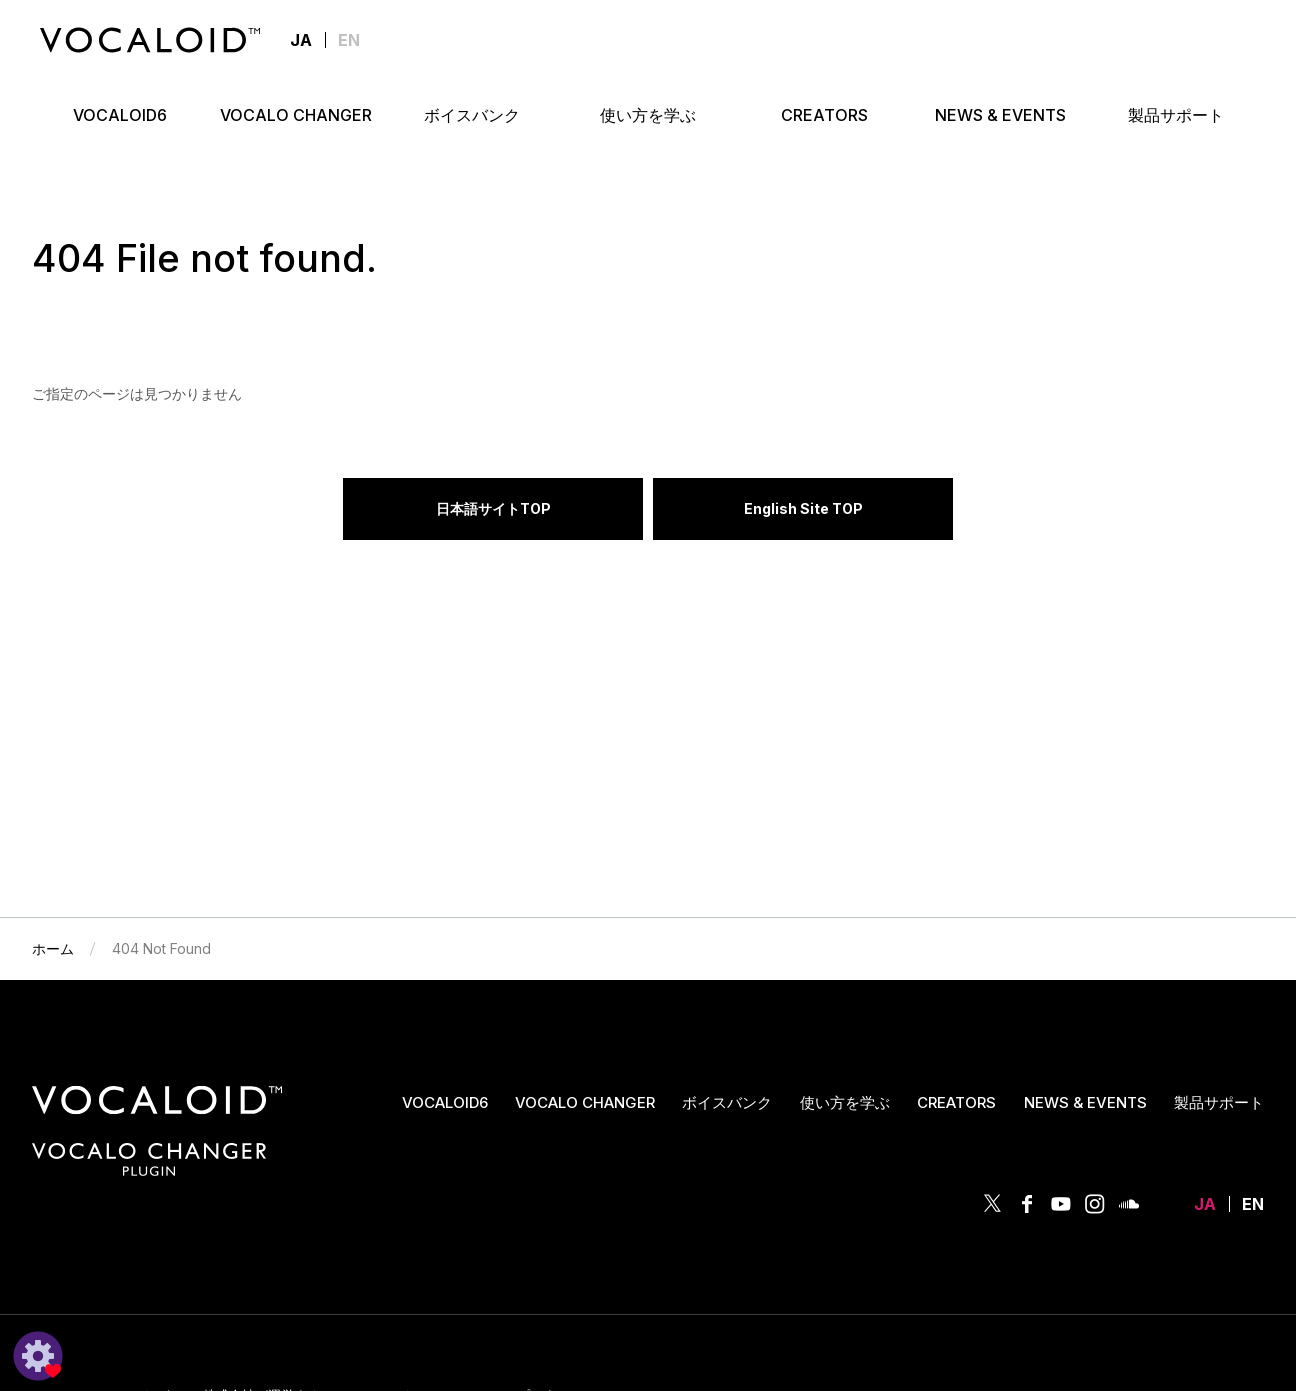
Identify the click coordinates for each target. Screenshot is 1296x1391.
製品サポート (1219, 1102)
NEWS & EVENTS (1085, 1102)
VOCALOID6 (445, 1102)
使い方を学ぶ (845, 1102)
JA (1205, 1204)
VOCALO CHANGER (585, 1102)
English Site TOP (803, 508)
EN (349, 40)
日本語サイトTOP (493, 508)
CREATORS (956, 1102)
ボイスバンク (727, 1102)
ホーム (53, 948)
